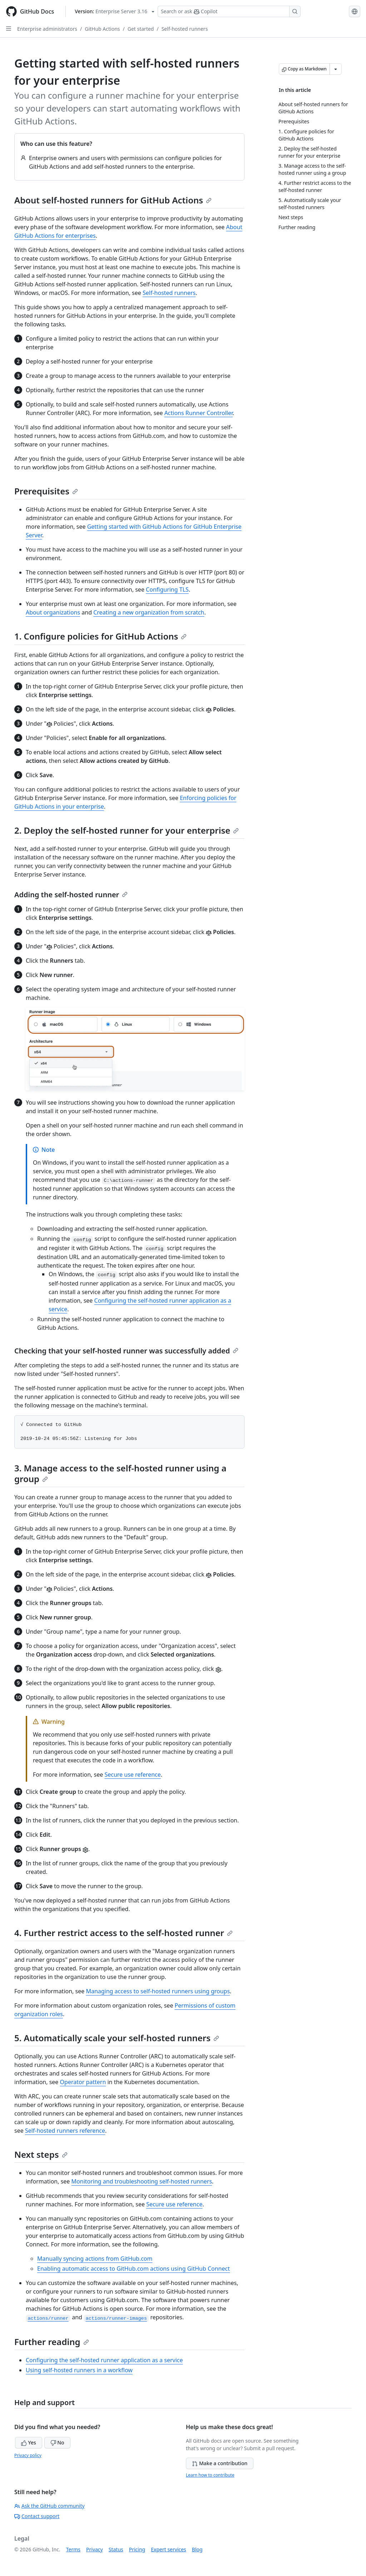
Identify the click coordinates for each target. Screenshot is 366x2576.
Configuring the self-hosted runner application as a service (104, 2360)
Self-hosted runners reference (65, 2131)
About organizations (53, 612)
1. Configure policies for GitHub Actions (100, 636)
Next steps (41, 2154)
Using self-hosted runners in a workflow (79, 2370)
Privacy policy (27, 2455)
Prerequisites (46, 491)
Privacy (94, 2549)
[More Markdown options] (336, 69)
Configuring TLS (167, 589)
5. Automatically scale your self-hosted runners (116, 2038)
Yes (28, 2442)
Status (116, 2549)
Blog (197, 2549)
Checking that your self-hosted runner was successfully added (126, 1351)
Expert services (168, 2549)
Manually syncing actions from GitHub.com (95, 2258)
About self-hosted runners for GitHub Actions (113, 200)
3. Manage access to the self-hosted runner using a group (120, 1473)
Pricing (137, 2549)
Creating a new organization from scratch (148, 612)
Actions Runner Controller (198, 413)
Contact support (36, 2516)
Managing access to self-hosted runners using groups (158, 1991)
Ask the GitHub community (49, 2505)
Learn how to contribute (210, 2475)
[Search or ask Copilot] (229, 11)
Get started (141, 28)
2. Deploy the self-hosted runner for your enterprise (126, 830)
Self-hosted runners (185, 28)
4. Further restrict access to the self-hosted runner (123, 1933)
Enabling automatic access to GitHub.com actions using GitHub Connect (133, 2268)
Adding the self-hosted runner (71, 894)
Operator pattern (83, 2082)
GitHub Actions (102, 28)
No (57, 2442)
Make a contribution (219, 2463)
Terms (73, 2549)
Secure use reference (132, 1774)
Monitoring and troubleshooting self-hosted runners (141, 2181)
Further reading (51, 2342)
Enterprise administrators (47, 28)
